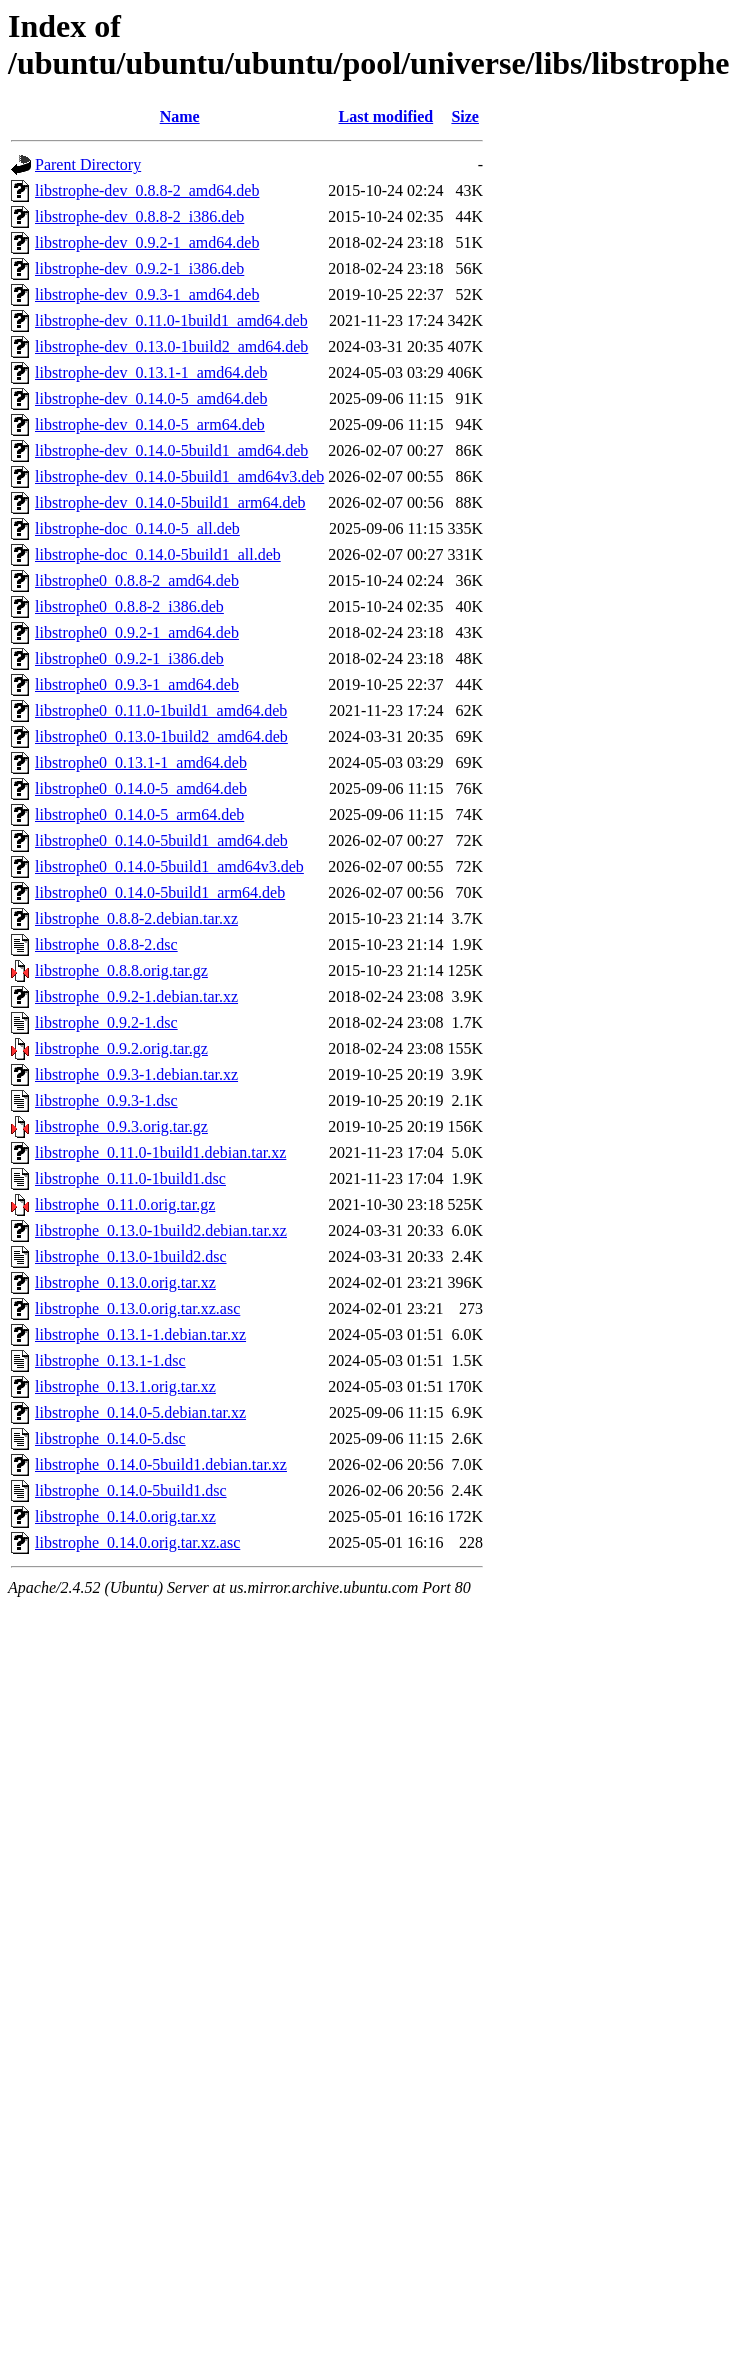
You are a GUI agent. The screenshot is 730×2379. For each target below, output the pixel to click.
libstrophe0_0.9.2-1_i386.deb (129, 658)
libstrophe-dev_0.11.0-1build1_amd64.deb (171, 320)
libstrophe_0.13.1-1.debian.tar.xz (140, 1334)
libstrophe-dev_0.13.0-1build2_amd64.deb (171, 346)
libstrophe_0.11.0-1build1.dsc (130, 1178)
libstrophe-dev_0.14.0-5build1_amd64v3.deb (179, 476)
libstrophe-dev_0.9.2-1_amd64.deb (147, 242)
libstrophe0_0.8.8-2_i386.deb (129, 606)
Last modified (386, 116)
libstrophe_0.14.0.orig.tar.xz (125, 1516)
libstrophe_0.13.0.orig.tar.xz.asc (137, 1308)
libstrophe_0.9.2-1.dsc (106, 1022)
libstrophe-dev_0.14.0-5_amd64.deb (151, 398)
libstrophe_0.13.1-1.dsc (110, 1360)
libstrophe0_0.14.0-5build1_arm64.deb (160, 892)
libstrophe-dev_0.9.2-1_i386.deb (139, 268)
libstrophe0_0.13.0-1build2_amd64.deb (161, 736)
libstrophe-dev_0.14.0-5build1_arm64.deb (170, 502)
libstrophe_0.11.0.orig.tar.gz (125, 1204)
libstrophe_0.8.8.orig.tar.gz (121, 970)
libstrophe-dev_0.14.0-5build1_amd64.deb (171, 450)
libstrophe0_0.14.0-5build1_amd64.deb (161, 840)
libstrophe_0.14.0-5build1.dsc (131, 1490)
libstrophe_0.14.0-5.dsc (110, 1438)
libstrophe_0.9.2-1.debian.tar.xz (136, 996)
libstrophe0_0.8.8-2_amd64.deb (137, 580)
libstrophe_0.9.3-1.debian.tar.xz (136, 1074)
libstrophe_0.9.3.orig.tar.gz (121, 1126)
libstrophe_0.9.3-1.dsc (106, 1100)
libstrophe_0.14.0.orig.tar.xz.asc (137, 1542)
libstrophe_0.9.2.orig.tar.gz (121, 1048)
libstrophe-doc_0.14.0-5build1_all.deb (158, 554)
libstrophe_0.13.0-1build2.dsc (131, 1256)
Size (465, 116)
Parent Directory (88, 164)
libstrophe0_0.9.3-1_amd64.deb (137, 684)
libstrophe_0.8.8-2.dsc (106, 944)
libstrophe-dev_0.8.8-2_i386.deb (139, 216)
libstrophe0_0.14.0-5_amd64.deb (141, 788)
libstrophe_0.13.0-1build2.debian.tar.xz (161, 1230)
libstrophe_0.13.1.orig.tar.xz (125, 1386)
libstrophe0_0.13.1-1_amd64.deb (141, 762)
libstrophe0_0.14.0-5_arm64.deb (139, 814)
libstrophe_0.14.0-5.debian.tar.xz (140, 1412)
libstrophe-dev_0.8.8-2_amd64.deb (147, 190)
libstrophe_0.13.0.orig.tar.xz (125, 1282)
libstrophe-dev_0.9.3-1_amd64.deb (147, 294)
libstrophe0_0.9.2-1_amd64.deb (137, 632)
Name (180, 116)
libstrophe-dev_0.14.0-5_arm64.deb (150, 424)
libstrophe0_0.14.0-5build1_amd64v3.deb (169, 866)
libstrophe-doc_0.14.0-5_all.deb (137, 528)
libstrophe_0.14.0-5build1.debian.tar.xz (161, 1464)
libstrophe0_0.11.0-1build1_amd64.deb (161, 710)
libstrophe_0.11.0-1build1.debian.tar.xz (160, 1152)
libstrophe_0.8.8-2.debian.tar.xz (136, 918)
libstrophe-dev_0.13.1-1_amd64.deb (151, 372)
